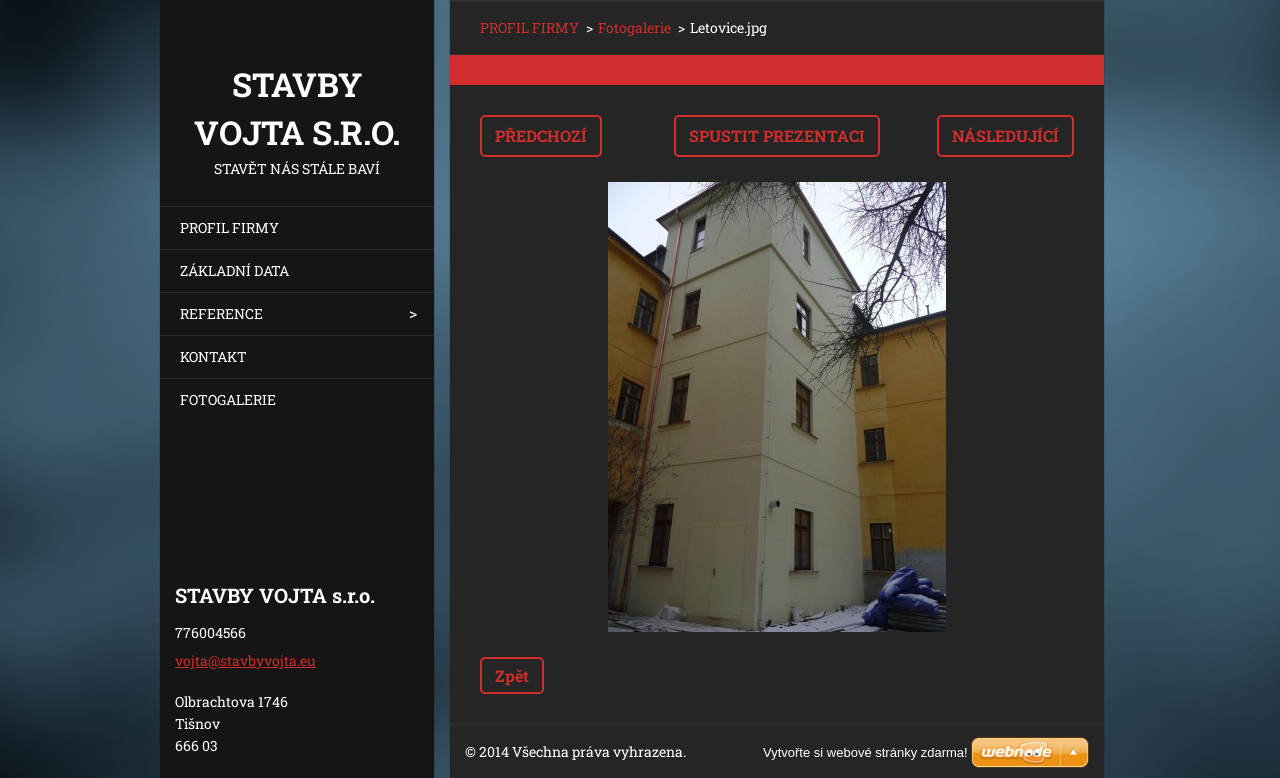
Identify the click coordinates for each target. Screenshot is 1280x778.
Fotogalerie (634, 27)
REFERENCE (221, 313)
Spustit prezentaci (777, 135)
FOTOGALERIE (228, 399)
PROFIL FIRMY (229, 227)
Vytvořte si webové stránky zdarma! (865, 752)
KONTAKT (213, 356)
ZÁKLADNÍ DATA (234, 270)
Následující (1005, 135)
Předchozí (541, 135)
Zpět (512, 675)
